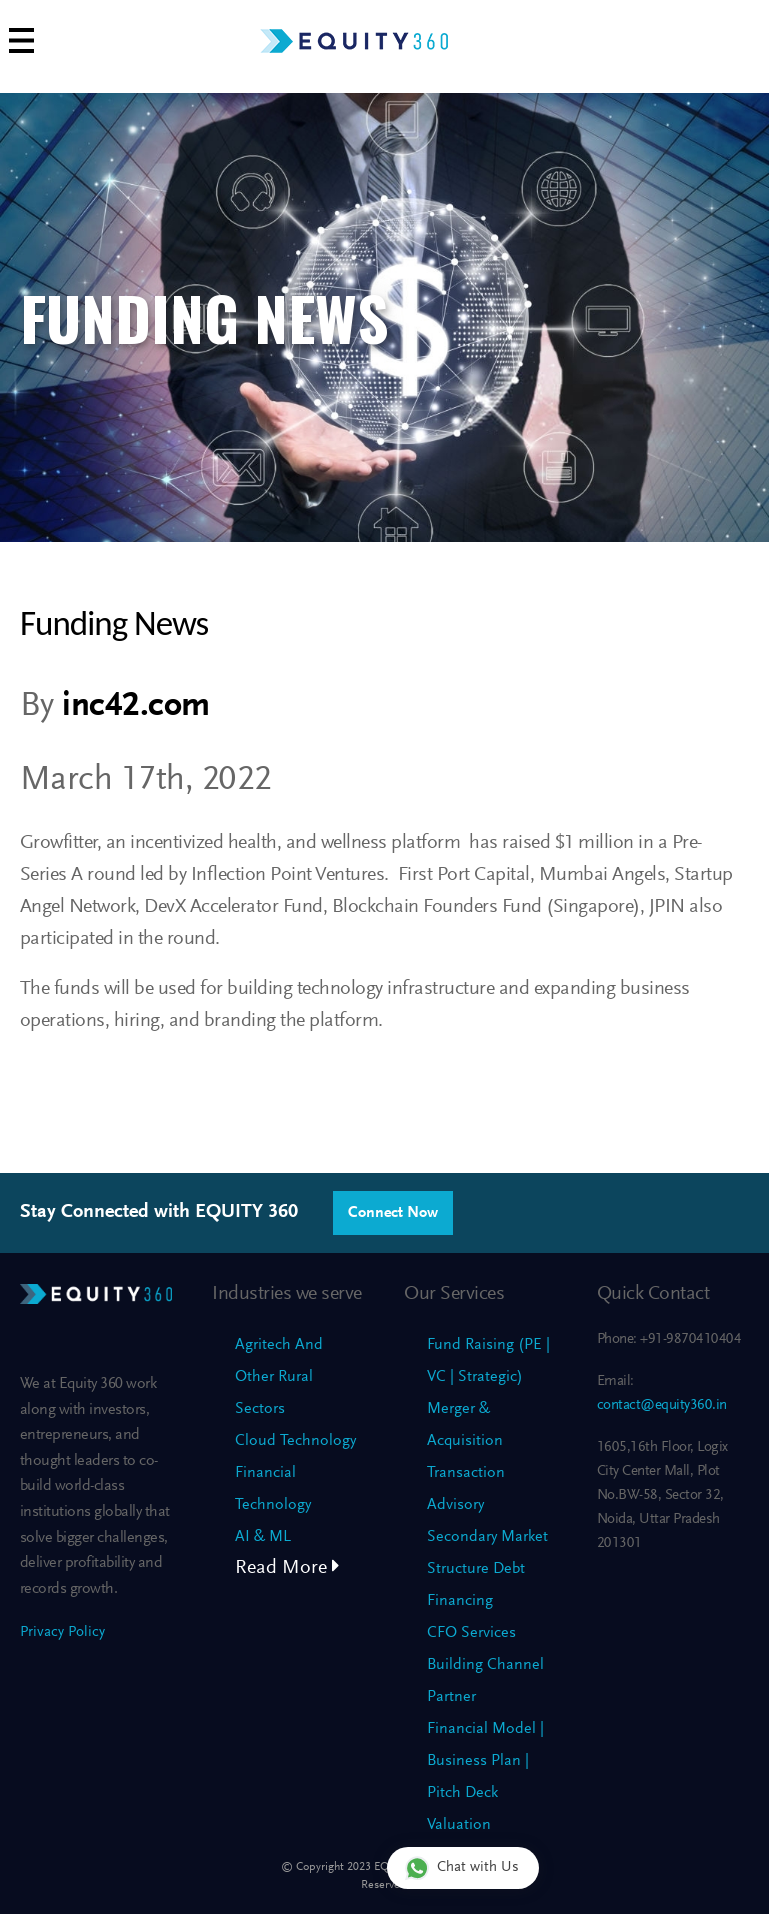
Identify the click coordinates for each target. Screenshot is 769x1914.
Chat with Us (462, 1867)
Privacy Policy (62, 1632)
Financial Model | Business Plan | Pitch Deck (485, 1761)
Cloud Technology (295, 1441)
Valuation (459, 1825)
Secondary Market (487, 1537)
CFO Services (471, 1633)
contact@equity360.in (662, 1405)
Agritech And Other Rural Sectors (279, 1377)
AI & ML (263, 1537)
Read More (287, 1568)
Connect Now (393, 1213)
